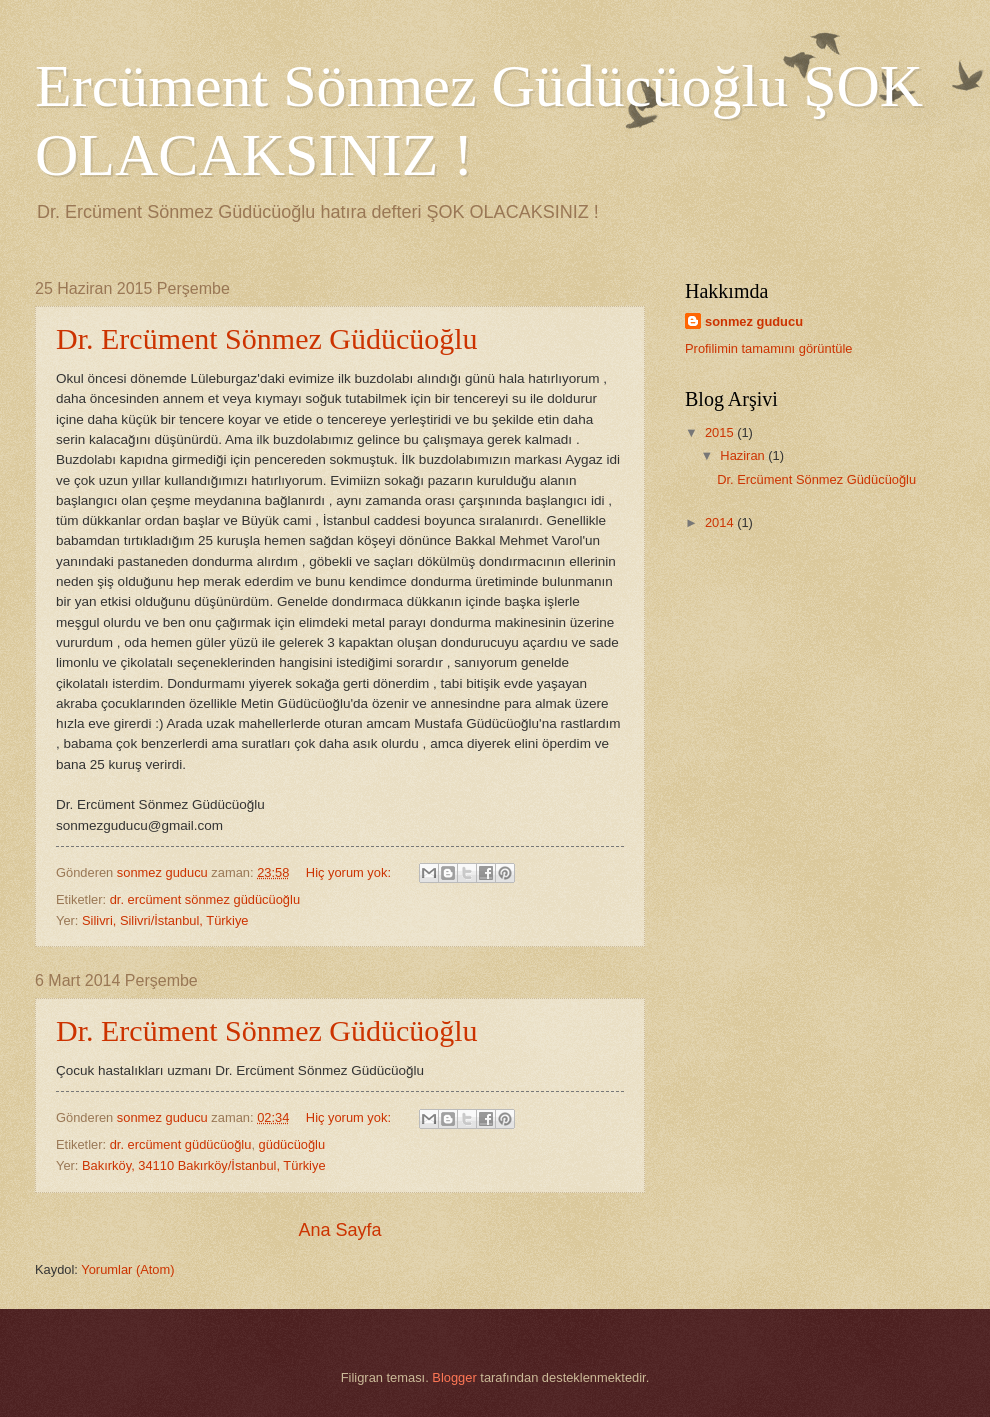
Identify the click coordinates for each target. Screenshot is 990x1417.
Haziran (744, 455)
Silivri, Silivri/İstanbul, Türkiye (165, 920)
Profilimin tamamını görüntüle (768, 348)
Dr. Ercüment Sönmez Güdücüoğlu (267, 338)
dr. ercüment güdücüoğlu (181, 1144)
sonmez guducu (754, 321)
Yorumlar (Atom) (127, 1269)
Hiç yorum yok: (350, 872)
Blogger (454, 1377)
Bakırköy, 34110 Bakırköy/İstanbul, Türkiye (204, 1165)
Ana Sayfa (339, 1230)
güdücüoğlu (292, 1144)
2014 (721, 522)
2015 (721, 432)
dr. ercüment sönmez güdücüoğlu (205, 899)
